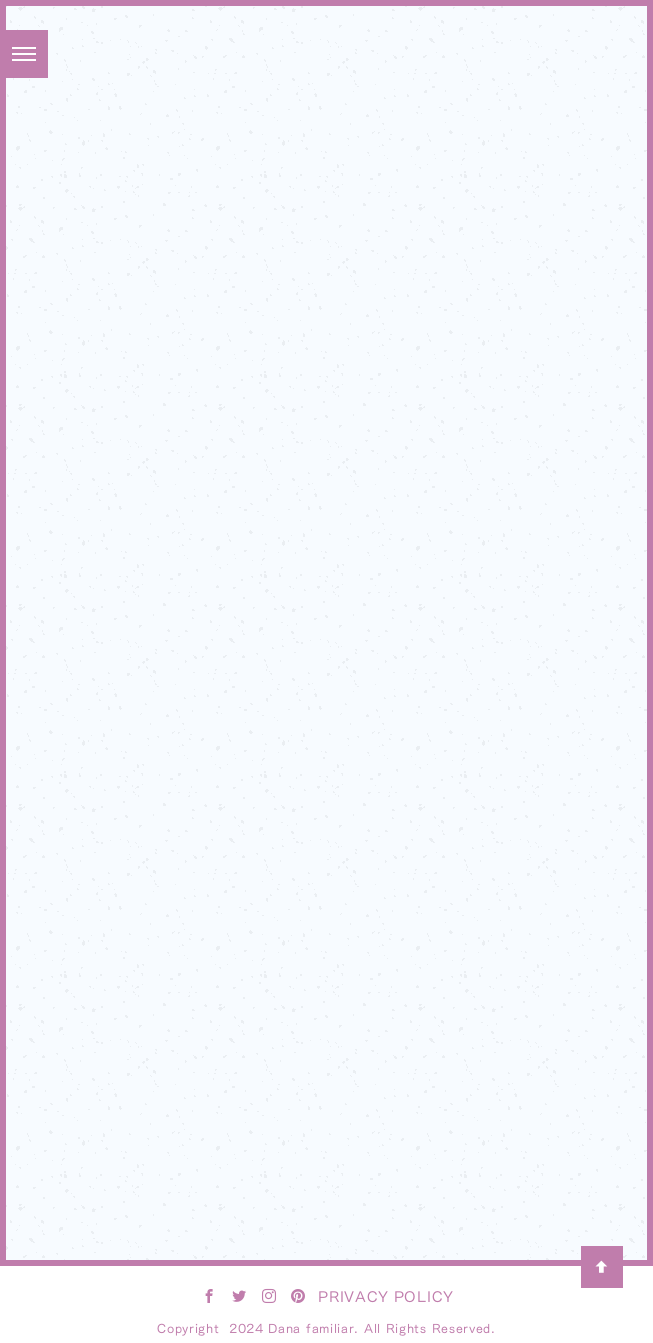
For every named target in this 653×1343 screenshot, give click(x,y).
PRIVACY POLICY (386, 1296)
